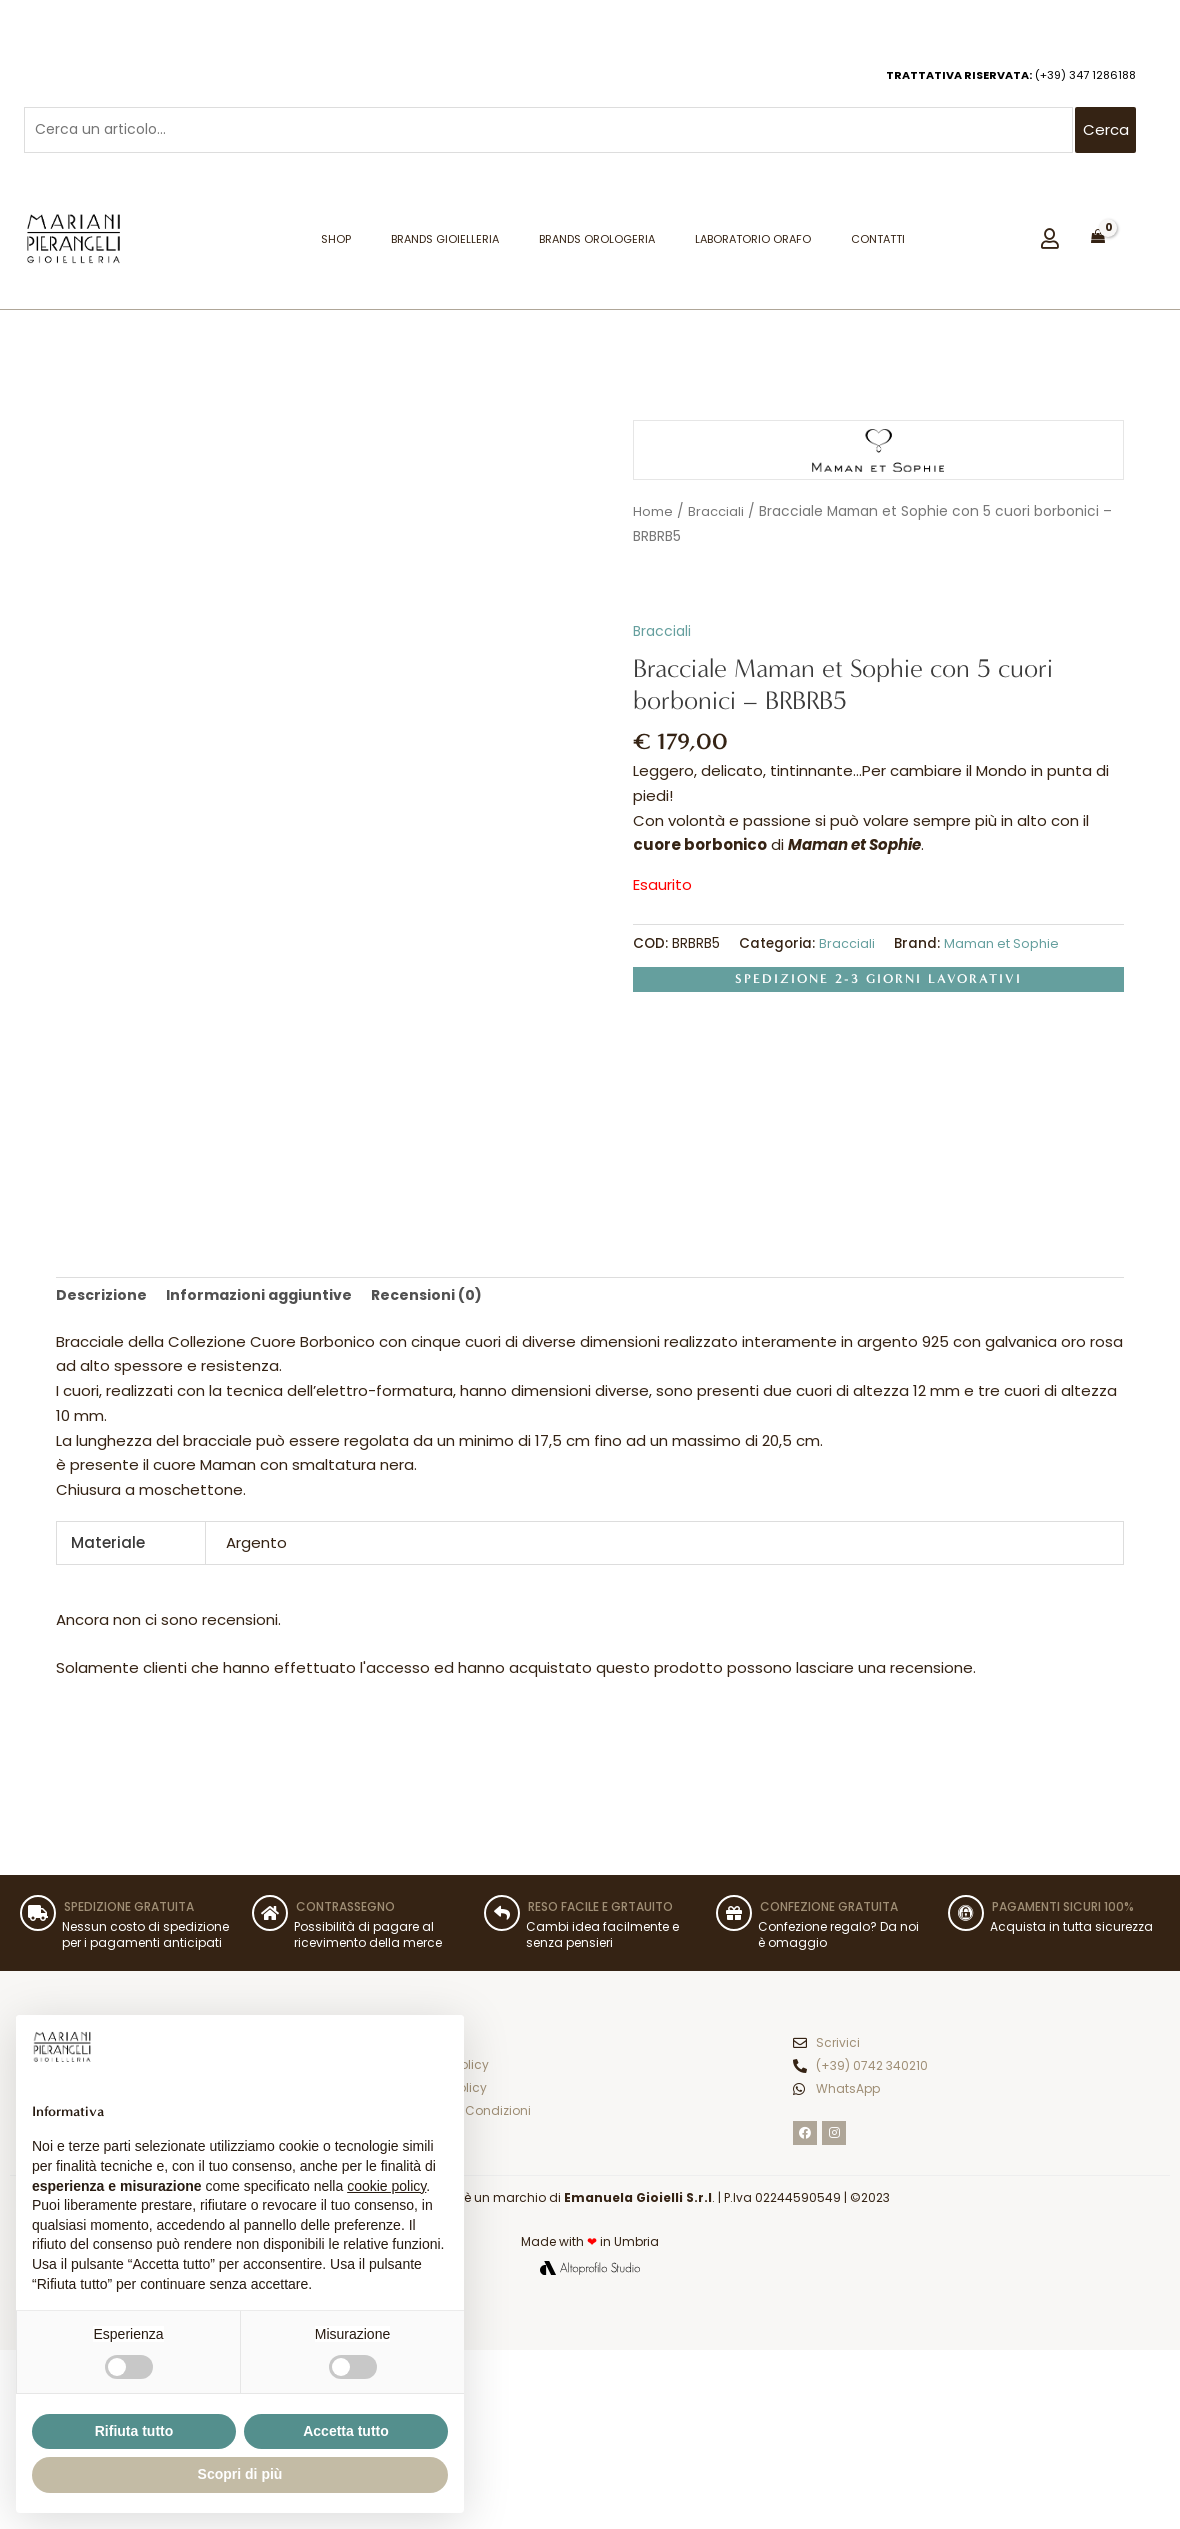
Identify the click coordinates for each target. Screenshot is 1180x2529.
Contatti (878, 244)
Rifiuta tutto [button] (134, 2431)
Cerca (1106, 132)
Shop (336, 244)
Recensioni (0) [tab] (437, 1301)
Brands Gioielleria (445, 244)
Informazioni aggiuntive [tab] (264, 1301)
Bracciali (717, 516)
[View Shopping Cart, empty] (1098, 241)
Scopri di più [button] (240, 2474)
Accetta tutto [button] (346, 2431)
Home (653, 516)
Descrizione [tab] (102, 1301)
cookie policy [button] (386, 2186)
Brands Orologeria (597, 244)
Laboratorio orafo (753, 244)
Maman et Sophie (1003, 948)
